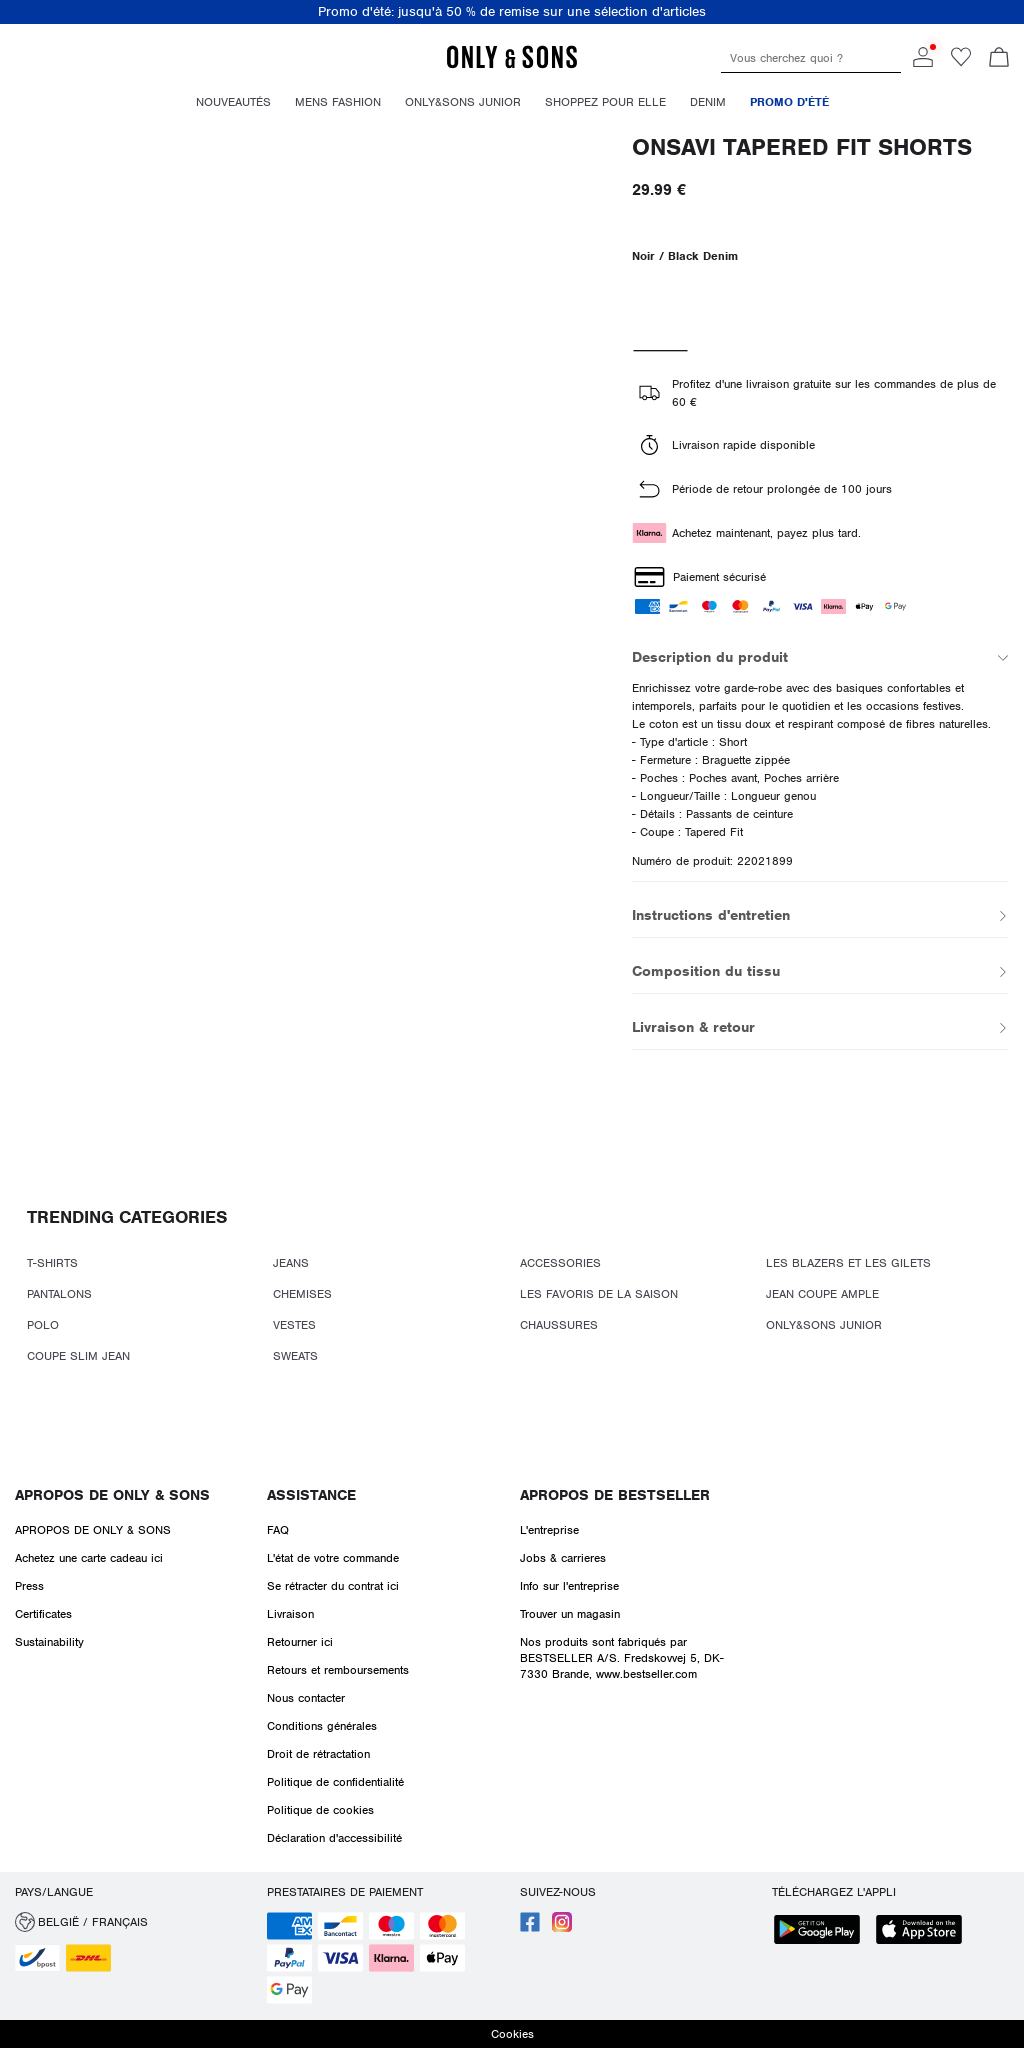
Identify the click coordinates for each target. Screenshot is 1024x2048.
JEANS (291, 1263)
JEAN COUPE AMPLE (822, 1294)
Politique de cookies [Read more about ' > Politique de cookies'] (320, 1810)
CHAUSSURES (559, 1325)
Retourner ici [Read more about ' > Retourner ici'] (300, 1642)
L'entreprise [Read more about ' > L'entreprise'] (549, 1530)
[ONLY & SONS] (512, 65)
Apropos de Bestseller (615, 1495)
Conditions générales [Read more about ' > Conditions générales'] (322, 1726)
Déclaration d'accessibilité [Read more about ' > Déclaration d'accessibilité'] (334, 1838)
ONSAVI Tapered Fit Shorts (802, 147)
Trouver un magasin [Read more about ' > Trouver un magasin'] (570, 1614)
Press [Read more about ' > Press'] (29, 1586)
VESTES (294, 1325)
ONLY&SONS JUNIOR (824, 1325)
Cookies (512, 2034)
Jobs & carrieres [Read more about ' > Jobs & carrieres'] (563, 1558)
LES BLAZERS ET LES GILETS (848, 1263)
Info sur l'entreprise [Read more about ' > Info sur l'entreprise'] (569, 1586)
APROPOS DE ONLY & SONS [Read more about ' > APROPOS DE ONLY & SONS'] (93, 1530)
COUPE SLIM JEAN (78, 1356)
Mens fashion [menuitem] (338, 102)
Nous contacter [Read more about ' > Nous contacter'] (306, 1698)
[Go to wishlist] (961, 63)
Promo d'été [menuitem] (789, 102)
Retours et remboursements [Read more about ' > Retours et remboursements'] (338, 1670)
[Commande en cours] (999, 59)
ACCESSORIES (560, 1263)
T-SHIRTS (52, 1263)
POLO (43, 1325)
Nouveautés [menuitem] (233, 102)
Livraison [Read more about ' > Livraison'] (290, 1614)
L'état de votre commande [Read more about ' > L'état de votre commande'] (333, 1558)
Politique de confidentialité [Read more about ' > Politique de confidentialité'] (335, 1782)
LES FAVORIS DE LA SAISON (599, 1294)
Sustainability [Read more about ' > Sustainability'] (49, 1642)
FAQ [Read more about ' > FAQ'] (278, 1530)
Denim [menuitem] (708, 102)
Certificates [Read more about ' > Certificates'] (43, 1614)
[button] (133, 1922)
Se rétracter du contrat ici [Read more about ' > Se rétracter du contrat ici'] (333, 1586)
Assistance (311, 1495)
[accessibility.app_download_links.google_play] (823, 1931)
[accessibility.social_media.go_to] (530, 1928)
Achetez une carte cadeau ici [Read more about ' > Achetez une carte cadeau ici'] (89, 1558)
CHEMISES (302, 1294)
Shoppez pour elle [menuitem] (605, 102)
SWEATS (295, 1356)
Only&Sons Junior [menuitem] (463, 102)
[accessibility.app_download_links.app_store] (925, 1931)
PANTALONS (59, 1294)
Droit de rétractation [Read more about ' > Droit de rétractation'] (318, 1754)
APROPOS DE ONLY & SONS (112, 1495)
